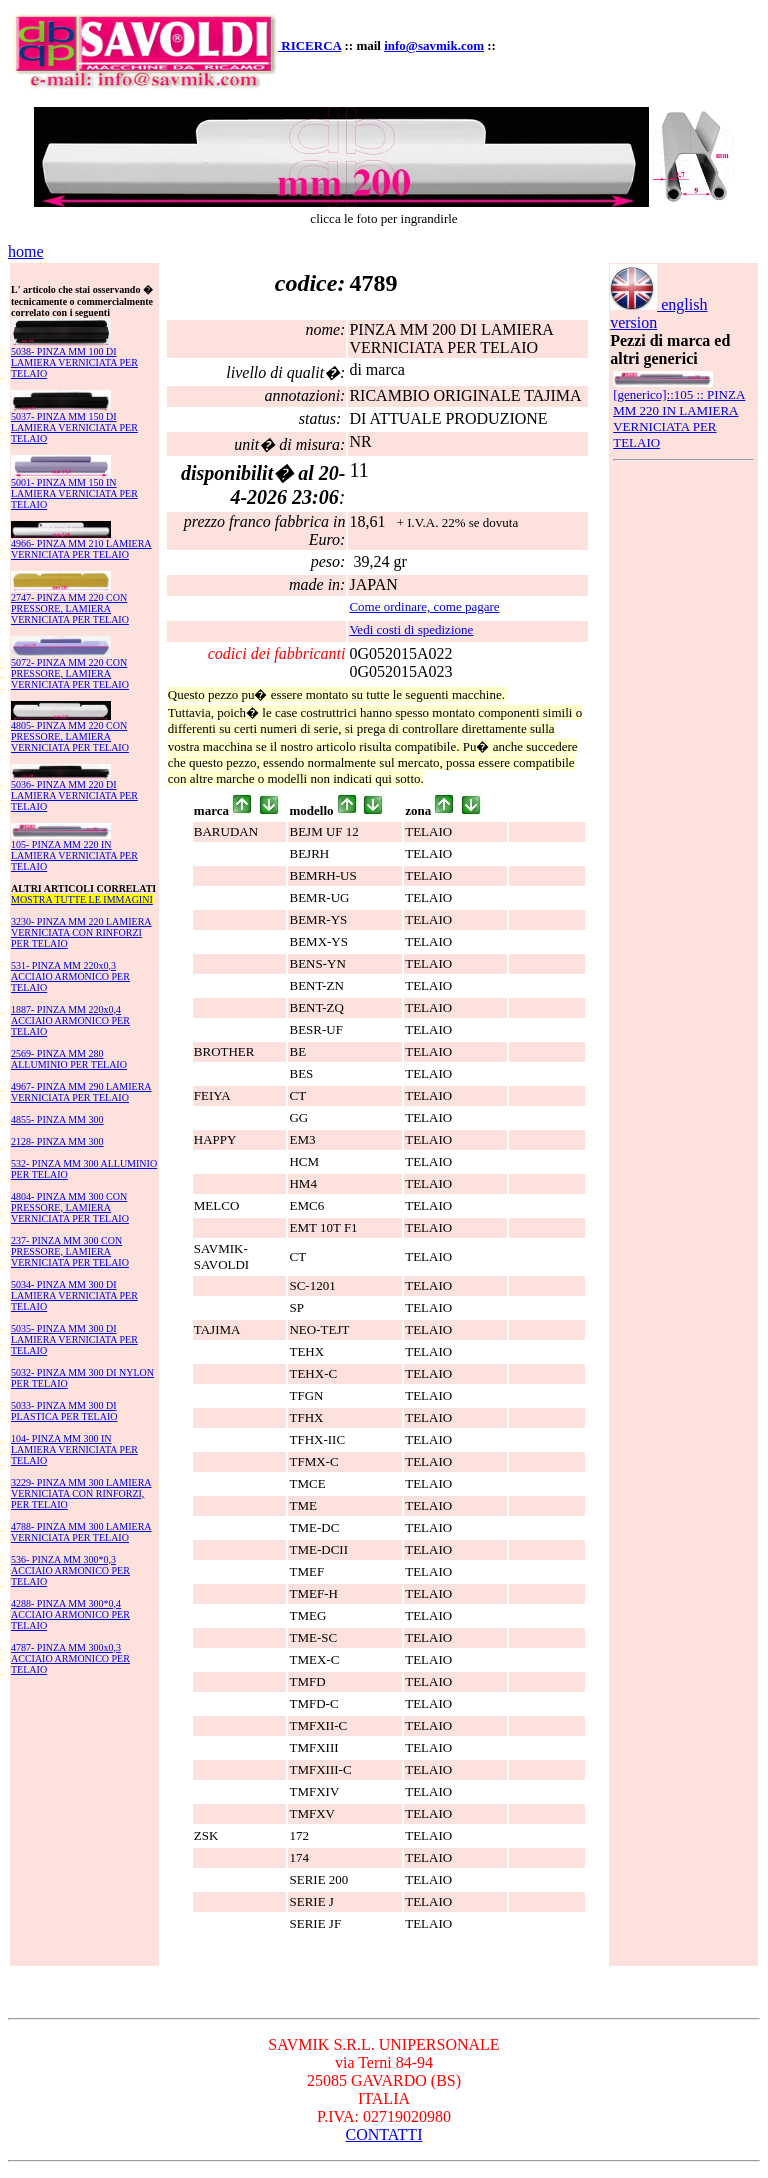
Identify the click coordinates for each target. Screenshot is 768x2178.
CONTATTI (384, 2134)
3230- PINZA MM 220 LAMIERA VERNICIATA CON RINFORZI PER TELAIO (81, 932)
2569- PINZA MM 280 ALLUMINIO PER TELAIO (69, 1059)
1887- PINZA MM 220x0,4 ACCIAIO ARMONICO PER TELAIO (70, 1020)
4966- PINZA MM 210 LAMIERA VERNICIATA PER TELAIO (81, 549)
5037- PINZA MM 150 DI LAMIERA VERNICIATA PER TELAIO (74, 427)
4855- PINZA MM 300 (57, 1119)
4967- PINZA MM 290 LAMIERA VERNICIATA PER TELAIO (81, 1092)
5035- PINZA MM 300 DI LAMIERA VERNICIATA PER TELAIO (74, 1339)
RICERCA (311, 45)
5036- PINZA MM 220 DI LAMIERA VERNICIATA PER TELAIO (74, 795)
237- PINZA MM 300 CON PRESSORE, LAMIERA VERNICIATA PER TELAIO (70, 1251)
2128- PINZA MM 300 (57, 1141)
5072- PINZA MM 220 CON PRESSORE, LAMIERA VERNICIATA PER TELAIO (70, 673)
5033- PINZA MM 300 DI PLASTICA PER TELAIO (64, 1411)
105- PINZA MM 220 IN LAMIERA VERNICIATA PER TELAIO (74, 855)
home (26, 251)
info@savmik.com (434, 45)
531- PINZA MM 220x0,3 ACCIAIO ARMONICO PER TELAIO (70, 976)
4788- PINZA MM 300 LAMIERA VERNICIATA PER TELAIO (81, 1532)
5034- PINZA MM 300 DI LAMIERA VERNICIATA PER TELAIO (74, 1295)
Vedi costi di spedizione (411, 629)
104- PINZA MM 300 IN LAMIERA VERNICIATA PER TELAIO (74, 1449)
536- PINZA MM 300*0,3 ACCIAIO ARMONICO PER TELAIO (70, 1570)
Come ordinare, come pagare (424, 606)
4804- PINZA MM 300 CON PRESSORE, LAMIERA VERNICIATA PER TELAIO (70, 1207)
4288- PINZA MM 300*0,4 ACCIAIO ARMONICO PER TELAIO (70, 1614)
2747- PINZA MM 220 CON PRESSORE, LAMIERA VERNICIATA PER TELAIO (70, 608)
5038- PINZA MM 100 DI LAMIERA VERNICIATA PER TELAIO (74, 362)
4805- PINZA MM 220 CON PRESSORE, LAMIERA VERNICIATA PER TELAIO (70, 736)
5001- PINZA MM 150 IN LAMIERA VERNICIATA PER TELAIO (74, 493)
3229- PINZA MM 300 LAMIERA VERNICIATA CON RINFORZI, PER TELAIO (81, 1493)
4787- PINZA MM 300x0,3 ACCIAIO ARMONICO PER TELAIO (70, 1658)
